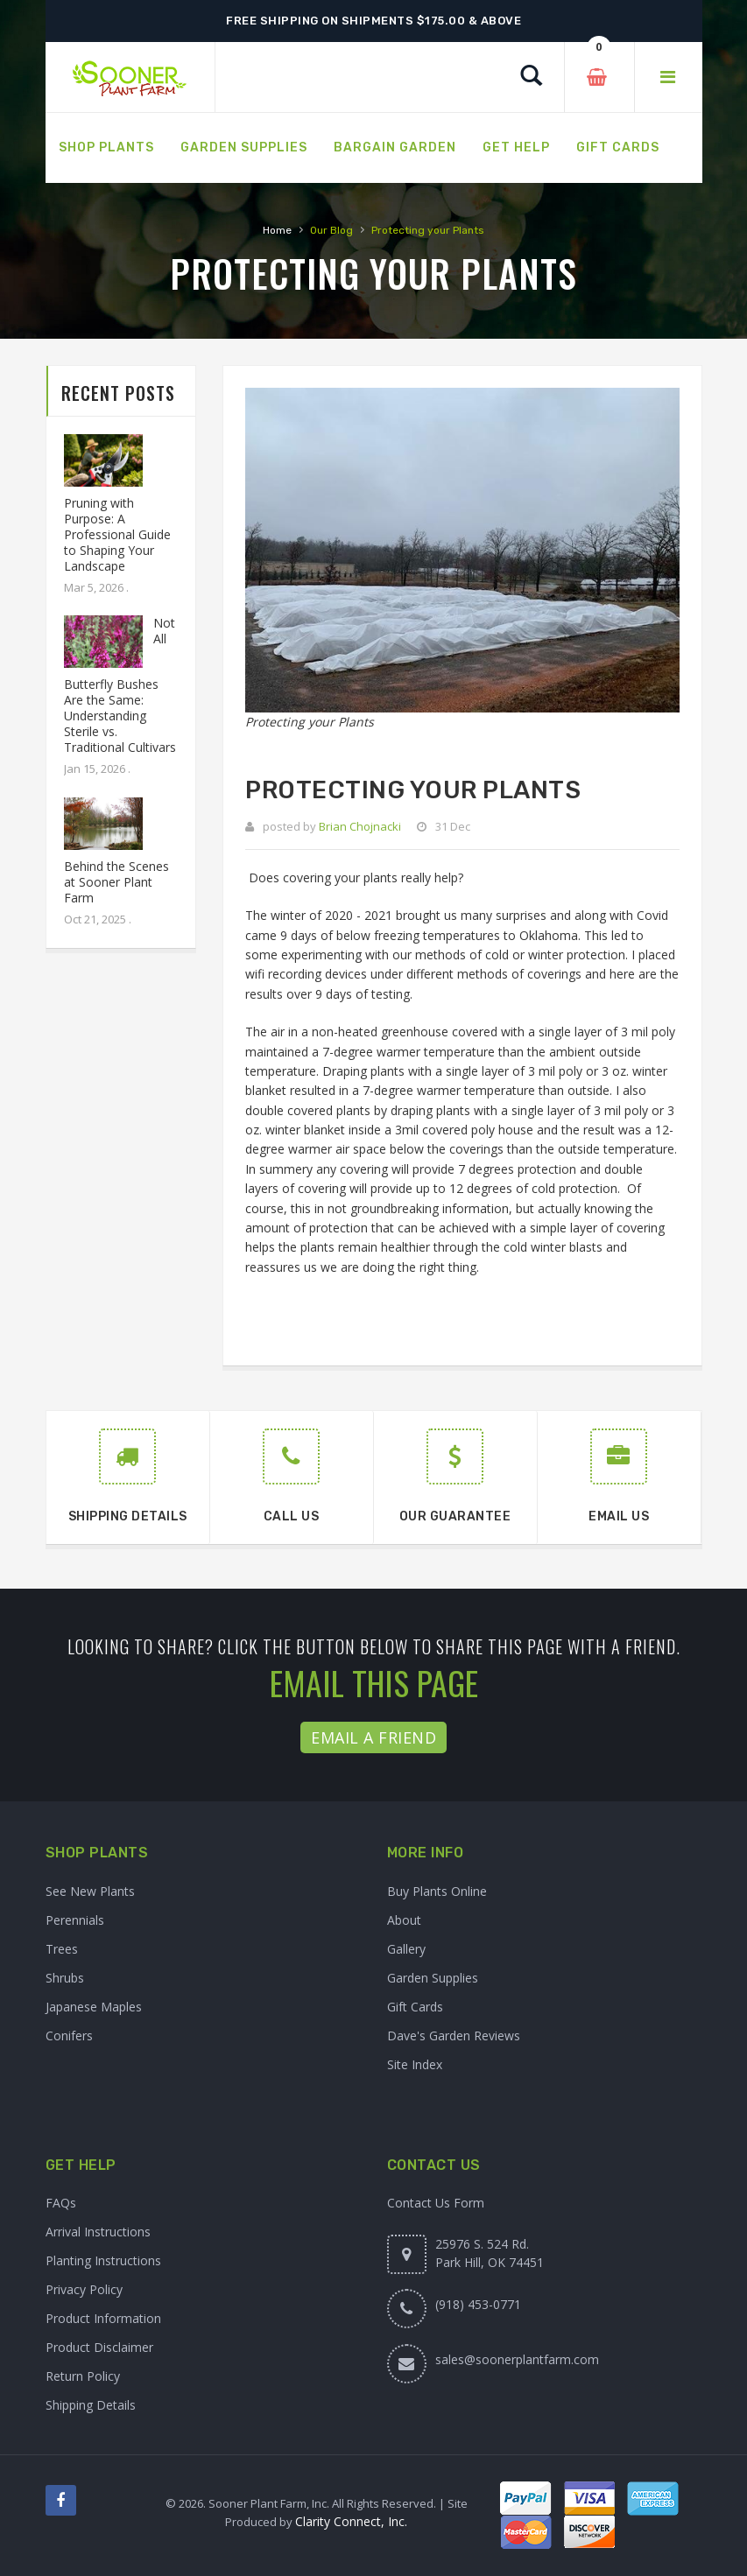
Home (277, 230)
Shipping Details (91, 2405)
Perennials (75, 1920)
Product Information (103, 2318)
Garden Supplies (432, 1977)
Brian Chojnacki (360, 826)
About (404, 1920)
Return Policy (83, 2376)
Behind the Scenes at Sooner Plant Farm (116, 882)
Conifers (69, 2035)
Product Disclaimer (99, 2347)
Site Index (414, 2064)
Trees (62, 1949)
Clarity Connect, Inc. (351, 2521)
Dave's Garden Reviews (453, 2035)
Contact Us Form (435, 2202)
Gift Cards (415, 2006)
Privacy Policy (84, 2289)
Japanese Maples (94, 2006)
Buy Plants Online (437, 1891)
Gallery (406, 1949)
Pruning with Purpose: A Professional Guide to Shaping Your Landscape (117, 534)
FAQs (61, 2202)
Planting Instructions (103, 2260)
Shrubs (65, 1977)
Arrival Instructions (98, 2231)
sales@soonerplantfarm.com (517, 2359)
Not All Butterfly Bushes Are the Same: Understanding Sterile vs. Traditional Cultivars (120, 684)
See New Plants (90, 1891)
